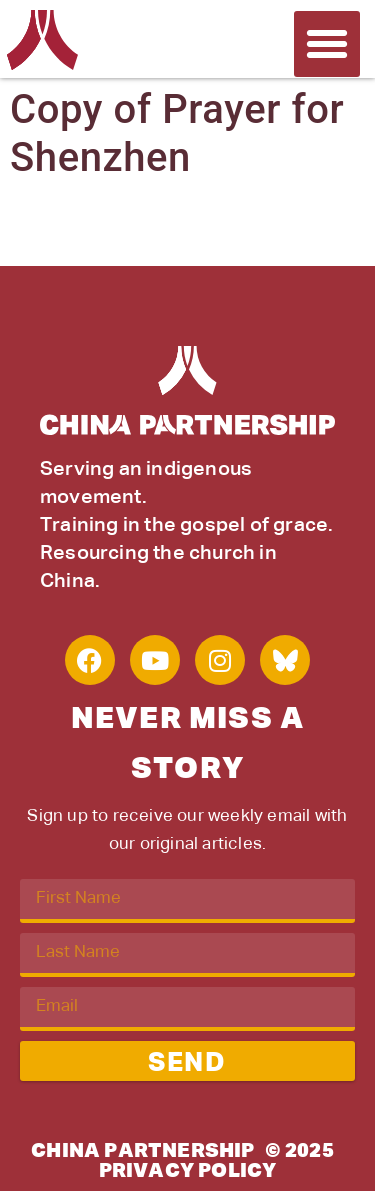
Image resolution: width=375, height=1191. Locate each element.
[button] (327, 44)
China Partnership (142, 1151)
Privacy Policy (188, 1171)
